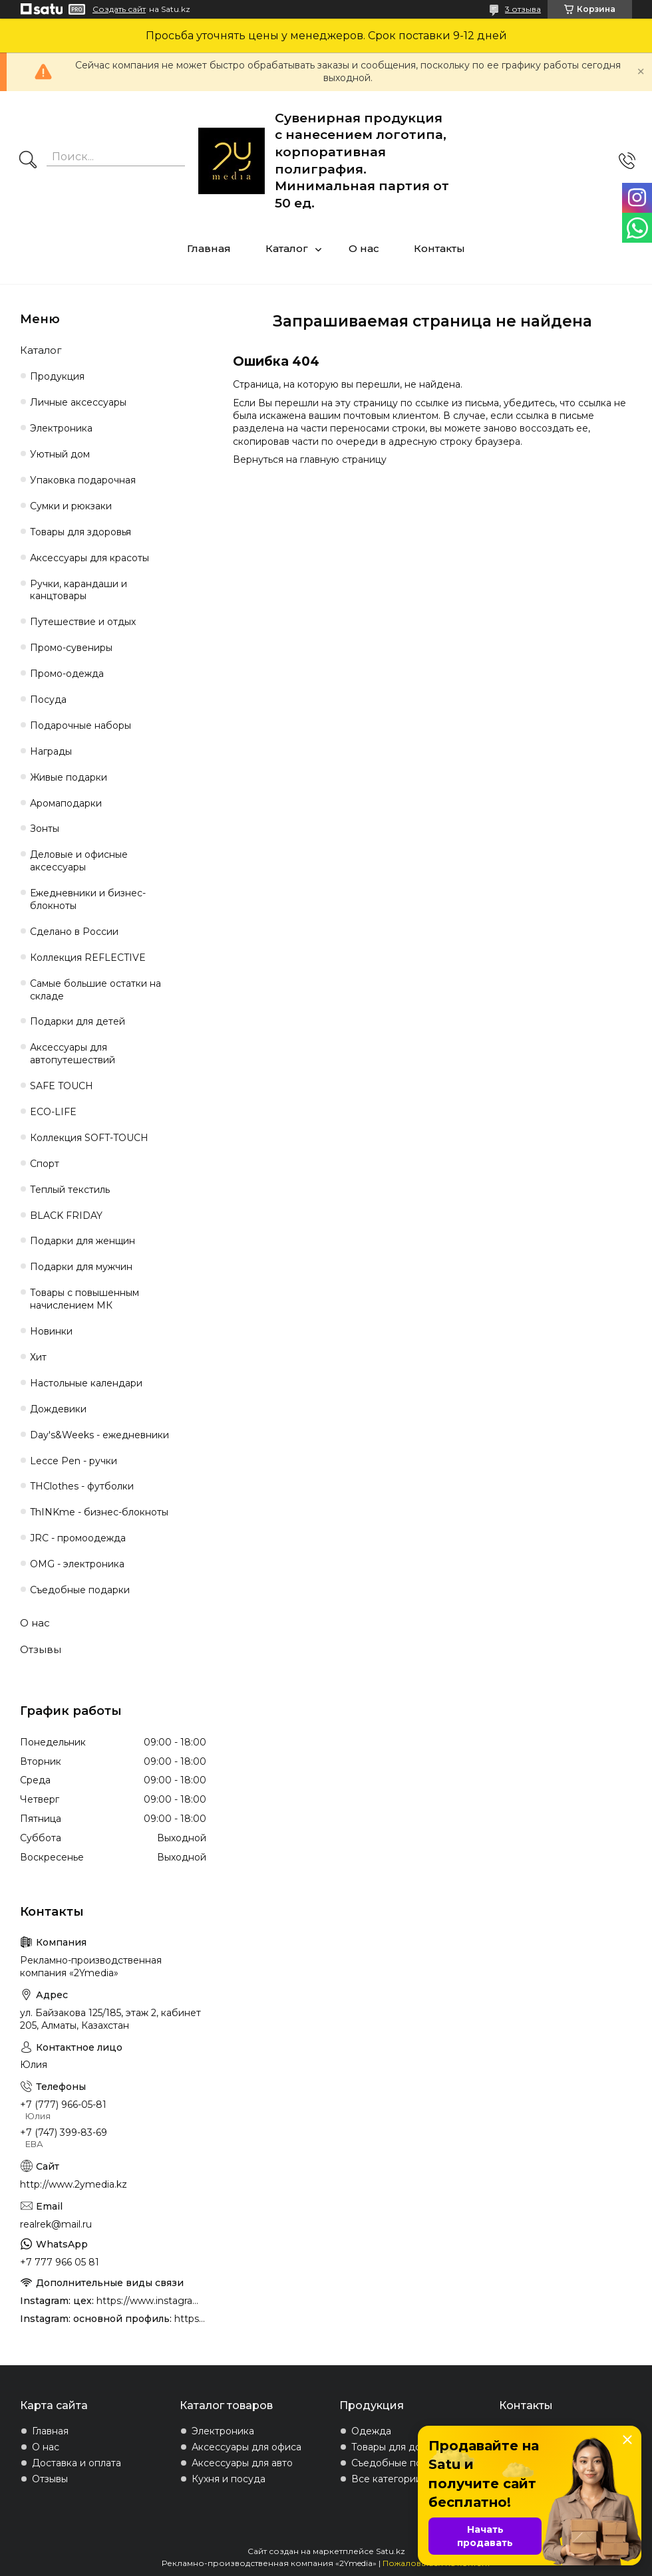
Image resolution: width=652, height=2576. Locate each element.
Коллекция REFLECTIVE (88, 958)
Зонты (44, 829)
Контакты (439, 248)
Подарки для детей (77, 1021)
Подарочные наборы (80, 725)
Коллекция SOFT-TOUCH (89, 1138)
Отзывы (40, 1649)
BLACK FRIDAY (66, 1216)
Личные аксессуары (78, 402)
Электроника (61, 428)
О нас (364, 248)
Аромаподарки (66, 803)
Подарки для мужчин (81, 1267)
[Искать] (28, 161)
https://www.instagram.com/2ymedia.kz (190, 2319)
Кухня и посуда (228, 2479)
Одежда (371, 2431)
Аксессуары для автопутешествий (72, 1053)
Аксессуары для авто (242, 2463)
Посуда (48, 700)
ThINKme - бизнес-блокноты (99, 1512)
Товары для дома (392, 2447)
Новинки (51, 1331)
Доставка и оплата (76, 2463)
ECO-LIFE (53, 1112)
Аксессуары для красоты (89, 558)
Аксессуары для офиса (246, 2447)
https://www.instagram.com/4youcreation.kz (151, 2301)
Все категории (386, 2479)
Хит (38, 1357)
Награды (51, 751)
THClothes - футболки (82, 1486)
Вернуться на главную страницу (310, 459)
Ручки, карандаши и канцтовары (78, 590)
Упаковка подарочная (83, 480)
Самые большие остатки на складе (95, 989)
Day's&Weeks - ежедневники (99, 1435)
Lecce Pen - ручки (73, 1461)
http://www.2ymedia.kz (73, 2184)
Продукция (57, 376)
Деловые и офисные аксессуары (79, 860)
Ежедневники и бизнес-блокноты (88, 899)
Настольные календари (86, 1383)
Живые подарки (68, 777)
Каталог (286, 248)
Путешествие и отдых (83, 622)
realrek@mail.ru (56, 2224)
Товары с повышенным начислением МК (84, 1299)
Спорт (44, 1164)
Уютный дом (60, 454)
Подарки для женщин (82, 1241)
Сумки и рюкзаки (71, 506)
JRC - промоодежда (78, 1538)
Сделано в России (74, 932)
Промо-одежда (67, 674)
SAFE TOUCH (61, 1086)
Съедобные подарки (80, 1590)
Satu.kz (390, 2551)
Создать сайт (119, 9)
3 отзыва (523, 9)
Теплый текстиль (70, 1190)
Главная (209, 248)
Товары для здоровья (80, 532)
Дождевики (58, 1409)
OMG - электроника (77, 1564)
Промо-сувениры (71, 648)
